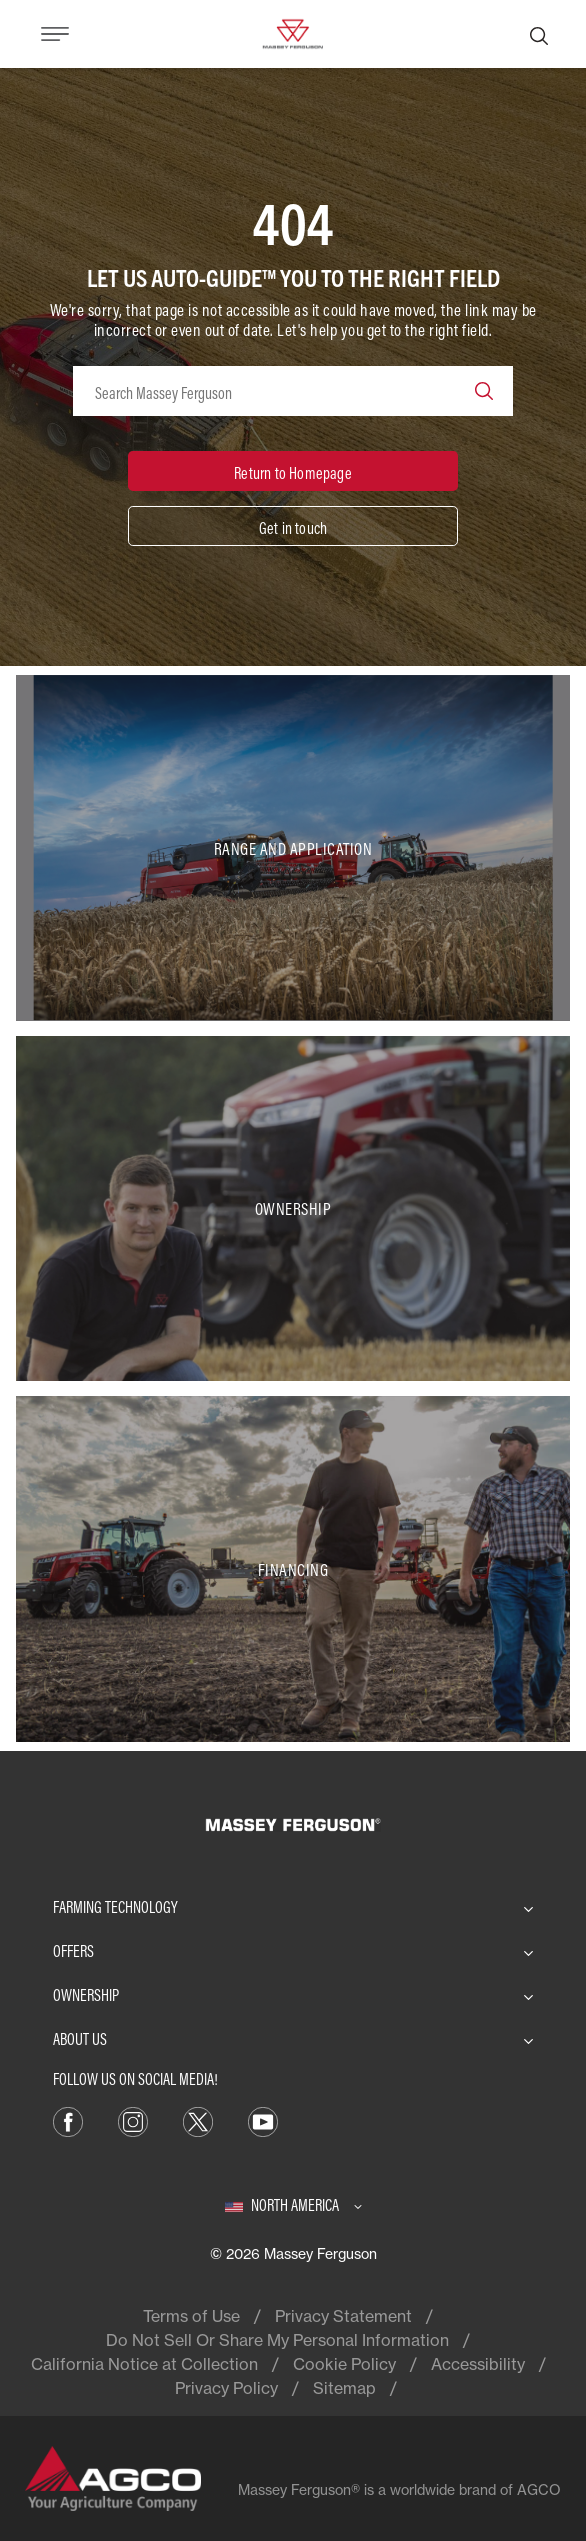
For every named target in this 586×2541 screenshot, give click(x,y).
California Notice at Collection (144, 2364)
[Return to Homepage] (293, 471)
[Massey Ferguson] (293, 32)
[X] (198, 2120)
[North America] (293, 2205)
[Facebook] (68, 2120)
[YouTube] (263, 2120)
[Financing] (293, 1569)
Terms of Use (191, 2316)
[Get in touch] (293, 526)
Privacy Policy (226, 2388)
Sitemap (344, 2388)
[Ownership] (293, 1209)
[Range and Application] (293, 848)
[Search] (539, 34)
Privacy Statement (343, 2316)
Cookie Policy (344, 2364)
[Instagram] (133, 2120)
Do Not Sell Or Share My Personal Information (277, 2340)
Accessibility (478, 2364)
